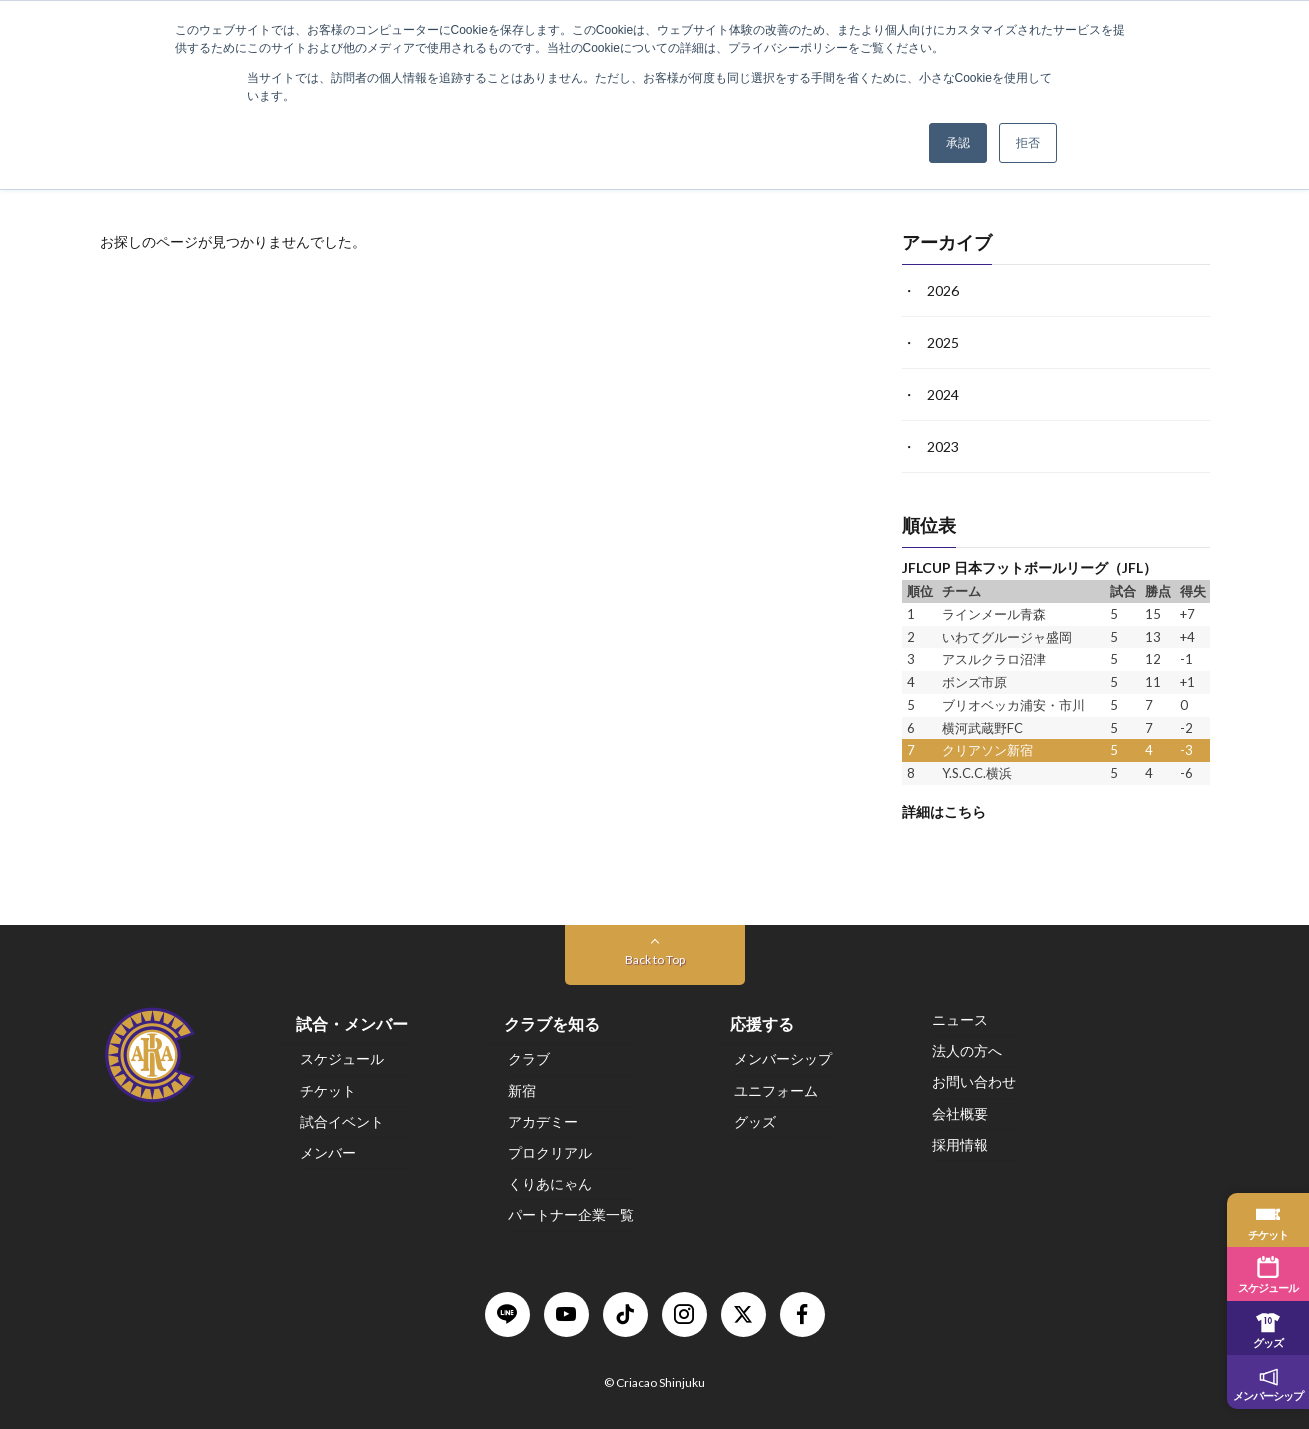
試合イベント (342, 1121)
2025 (943, 342)
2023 (943, 446)
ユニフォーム (776, 1090)
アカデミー (543, 1121)
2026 (943, 290)
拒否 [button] (1028, 143)
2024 (943, 394)
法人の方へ (967, 1050)
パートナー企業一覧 (571, 1215)
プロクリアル (550, 1152)
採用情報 (960, 1144)
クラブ (529, 1059)
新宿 (522, 1090)
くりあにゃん (550, 1183)
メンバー (328, 1152)
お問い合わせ (974, 1082)
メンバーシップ (783, 1059)
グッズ (755, 1121)
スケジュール (342, 1059)
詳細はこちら (944, 810)
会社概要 (960, 1113)
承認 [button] (958, 143)
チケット (328, 1090)
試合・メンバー (352, 1023)
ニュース (960, 1019)
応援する (762, 1023)
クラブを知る (552, 1023)
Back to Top (655, 959)
